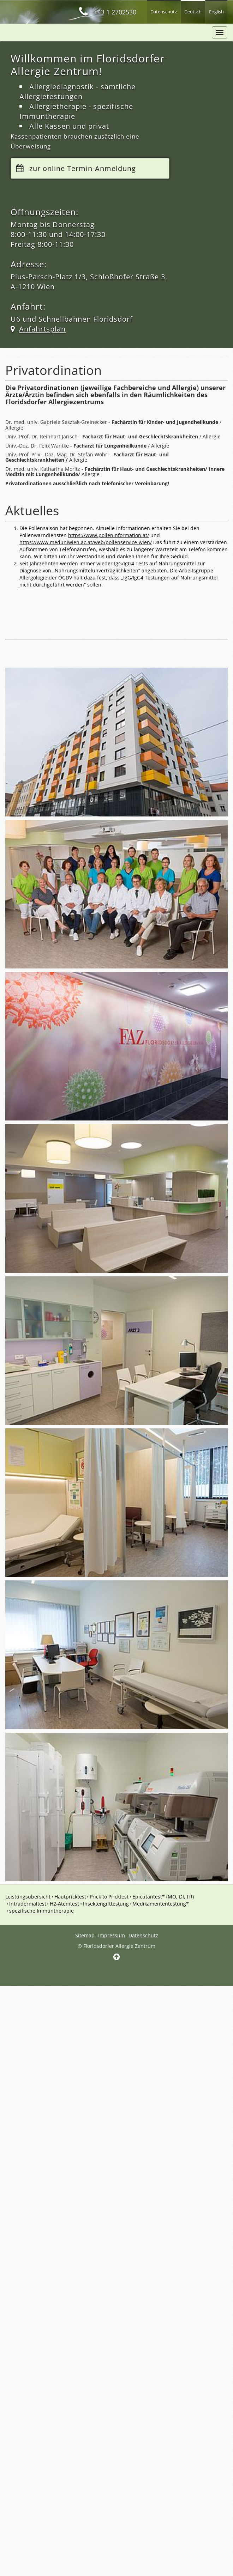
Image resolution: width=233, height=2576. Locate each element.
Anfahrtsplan (42, 330)
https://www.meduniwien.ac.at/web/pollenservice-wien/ (85, 543)
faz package (49, 31)
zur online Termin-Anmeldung (82, 169)
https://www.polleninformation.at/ (108, 536)
